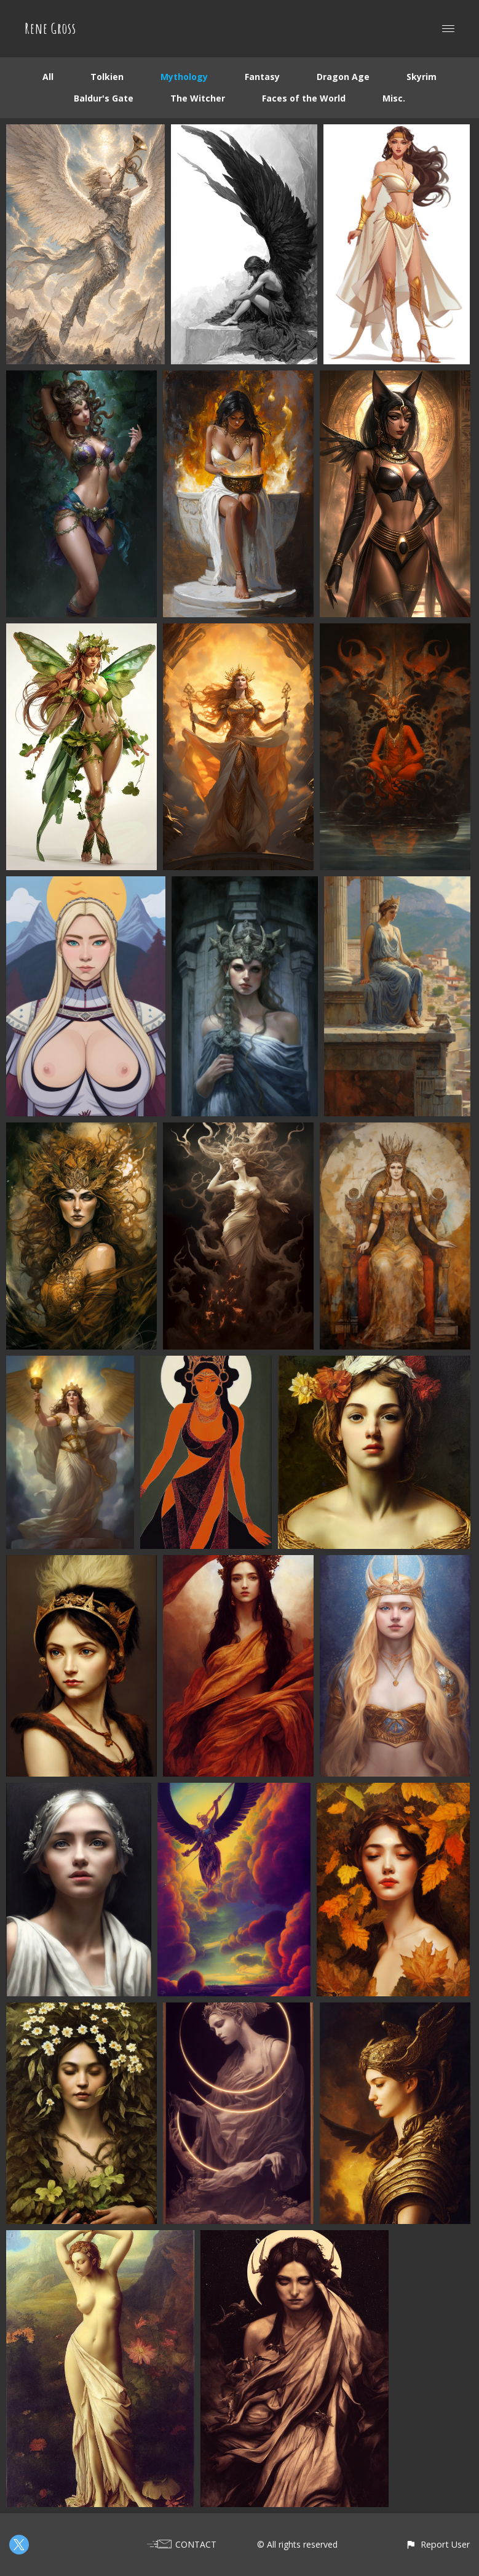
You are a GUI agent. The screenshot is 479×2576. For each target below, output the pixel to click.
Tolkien (107, 76)
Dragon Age (343, 76)
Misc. (393, 98)
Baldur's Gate (103, 98)
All (47, 76)
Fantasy (262, 76)
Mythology (184, 76)
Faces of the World (304, 98)
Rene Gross (50, 28)
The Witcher (197, 98)
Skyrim (421, 76)
